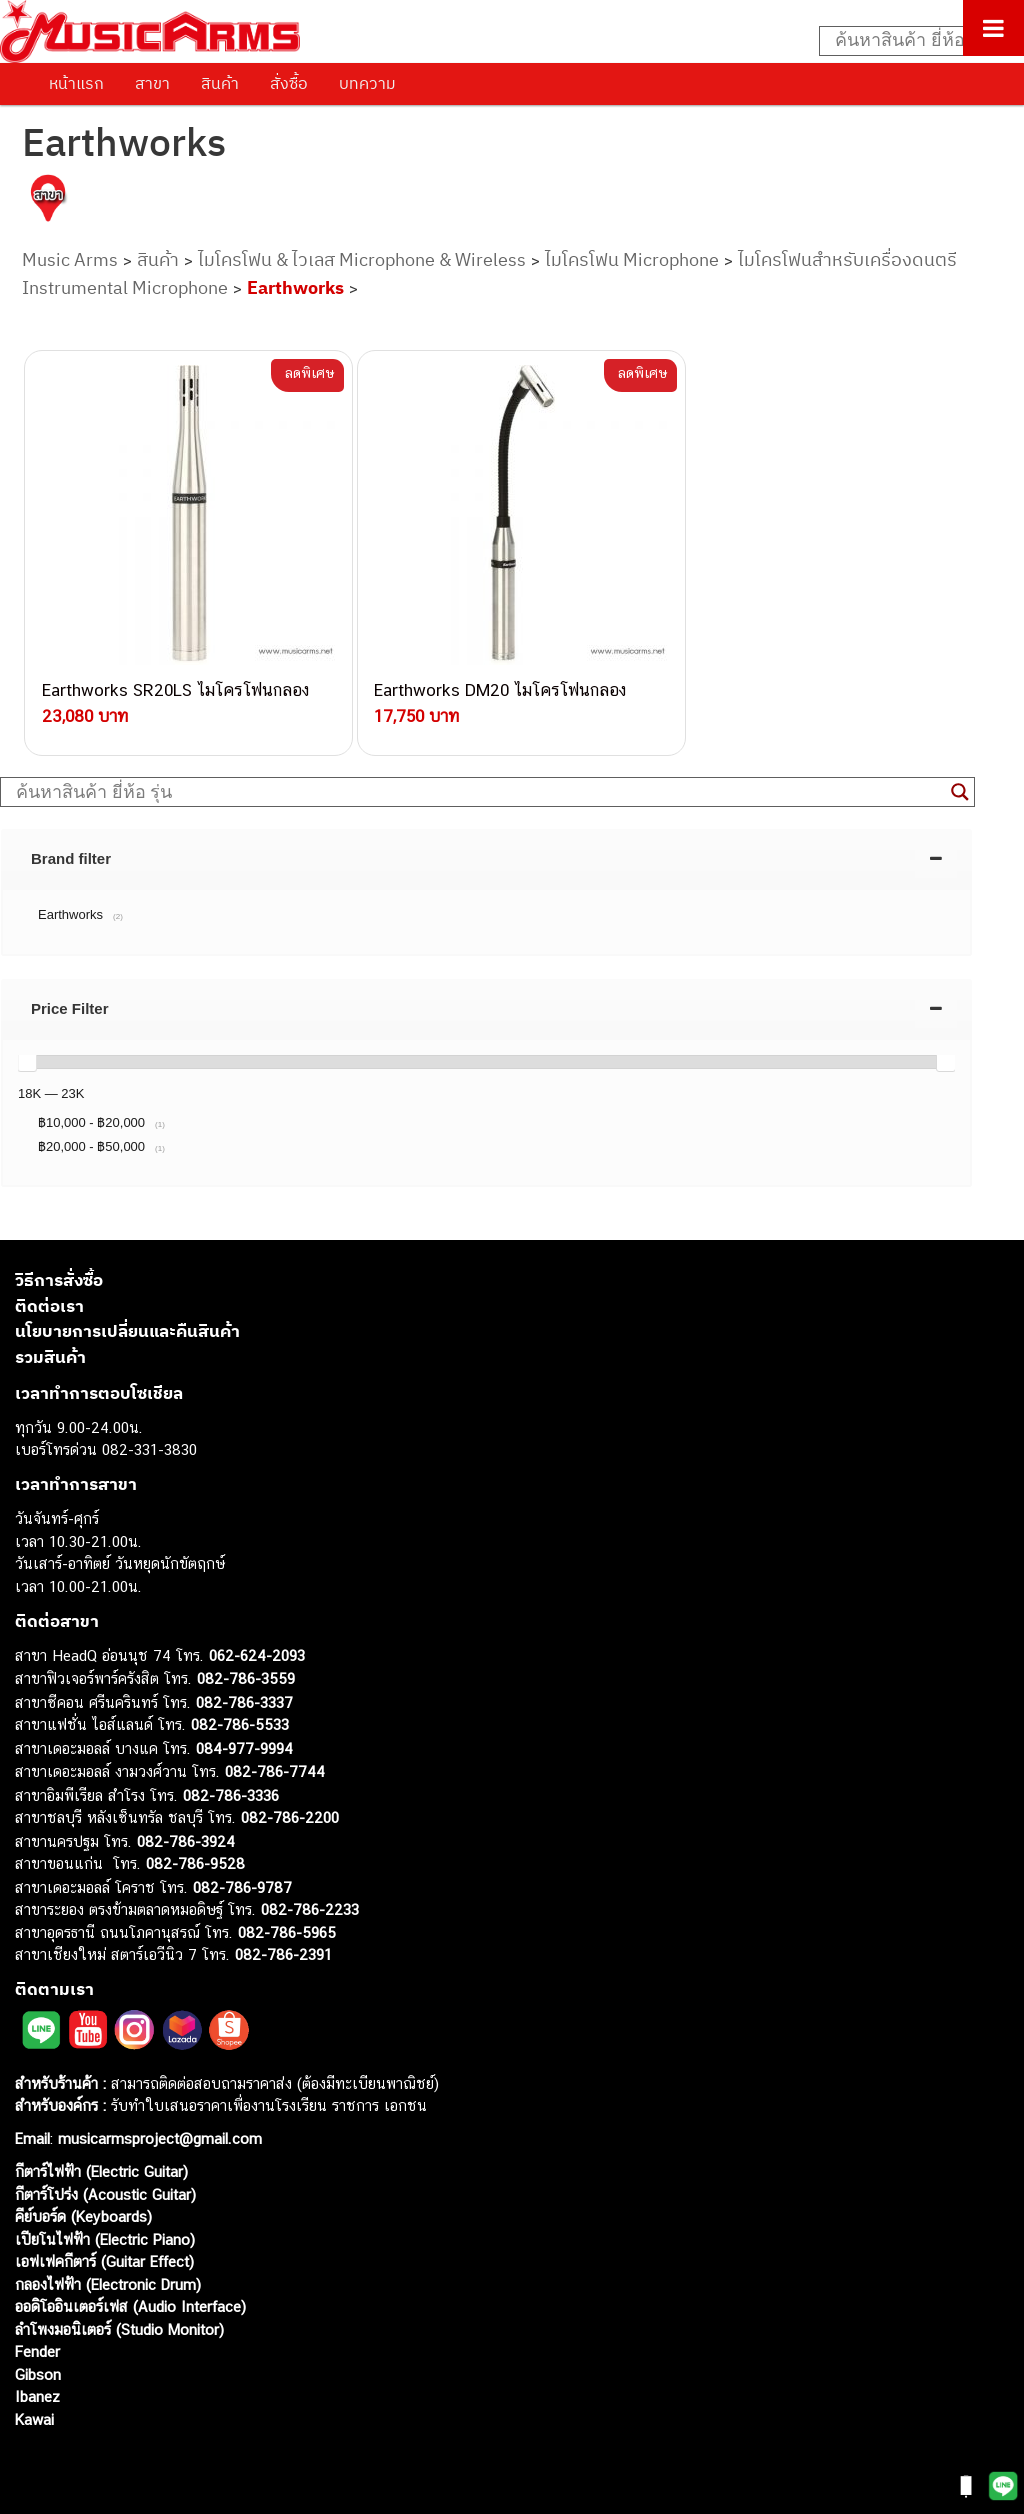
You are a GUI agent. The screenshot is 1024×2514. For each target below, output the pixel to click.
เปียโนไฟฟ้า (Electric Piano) (105, 2231)
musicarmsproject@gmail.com (157, 2131)
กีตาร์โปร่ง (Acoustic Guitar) (105, 2186)
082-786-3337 (244, 1694)
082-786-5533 (240, 1717)
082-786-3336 (231, 1787)
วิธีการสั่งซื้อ (59, 1273)
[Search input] (911, 41)
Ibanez (37, 2389)
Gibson (38, 2366)
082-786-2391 (283, 1947)
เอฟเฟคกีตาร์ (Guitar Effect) (104, 2254)
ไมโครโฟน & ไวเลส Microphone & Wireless (362, 259)
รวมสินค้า (50, 1349)
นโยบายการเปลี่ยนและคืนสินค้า (127, 1324)
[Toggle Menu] (993, 28)
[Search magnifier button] (960, 785)
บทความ (367, 83)
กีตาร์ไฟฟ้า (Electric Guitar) (101, 2164)
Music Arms (70, 259)
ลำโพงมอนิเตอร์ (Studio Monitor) (119, 2321)
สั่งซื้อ (289, 83)
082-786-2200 (290, 1810)
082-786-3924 (186, 1833)
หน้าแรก (76, 83)
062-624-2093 (257, 1647)
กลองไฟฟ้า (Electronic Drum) (108, 2276)
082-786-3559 (246, 1671)
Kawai (34, 2411)
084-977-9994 (244, 1740)
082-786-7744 (275, 1764)
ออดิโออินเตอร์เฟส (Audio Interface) (130, 2299)
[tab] (486, 851)
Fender (37, 2344)
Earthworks (295, 287)
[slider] (27, 1054)
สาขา (152, 83)
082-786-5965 (287, 1924)
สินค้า (220, 83)
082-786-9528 (195, 1856)
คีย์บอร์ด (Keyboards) (83, 2209)
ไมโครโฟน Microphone (632, 259)
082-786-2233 (310, 1902)
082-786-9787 (242, 1879)
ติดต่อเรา (49, 1298)
